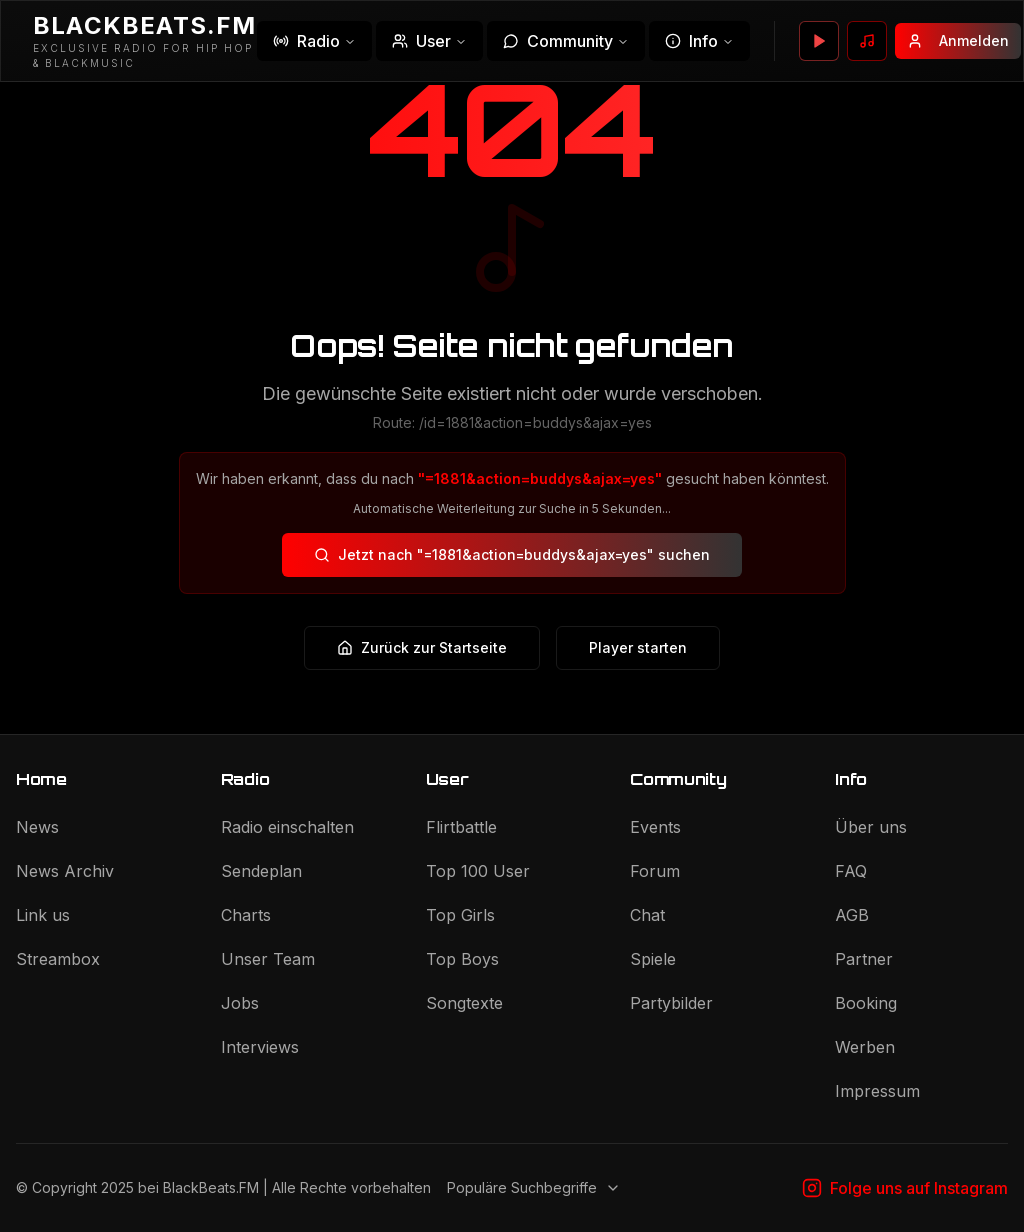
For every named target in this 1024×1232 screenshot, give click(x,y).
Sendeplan (261, 871)
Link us (43, 915)
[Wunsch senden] (867, 41)
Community (566, 41)
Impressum (877, 1091)
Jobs (240, 1003)
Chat (647, 915)
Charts (246, 915)
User (429, 41)
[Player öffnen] (819, 41)
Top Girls (460, 915)
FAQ (851, 871)
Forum (655, 871)
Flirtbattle (461, 827)
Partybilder (671, 1003)
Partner (864, 959)
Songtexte (464, 1003)
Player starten (638, 647)
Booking (866, 1003)
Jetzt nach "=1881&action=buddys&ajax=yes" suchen (512, 554)
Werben (865, 1047)
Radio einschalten (287, 827)
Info (699, 41)
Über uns (871, 827)
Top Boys (462, 959)
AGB (852, 915)
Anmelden (958, 40)
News (37, 827)
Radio (314, 41)
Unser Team (268, 959)
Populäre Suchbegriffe (534, 1187)
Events (655, 827)
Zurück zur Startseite (422, 647)
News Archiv (65, 871)
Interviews (260, 1047)
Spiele (653, 959)
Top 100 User (478, 871)
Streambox (58, 959)
